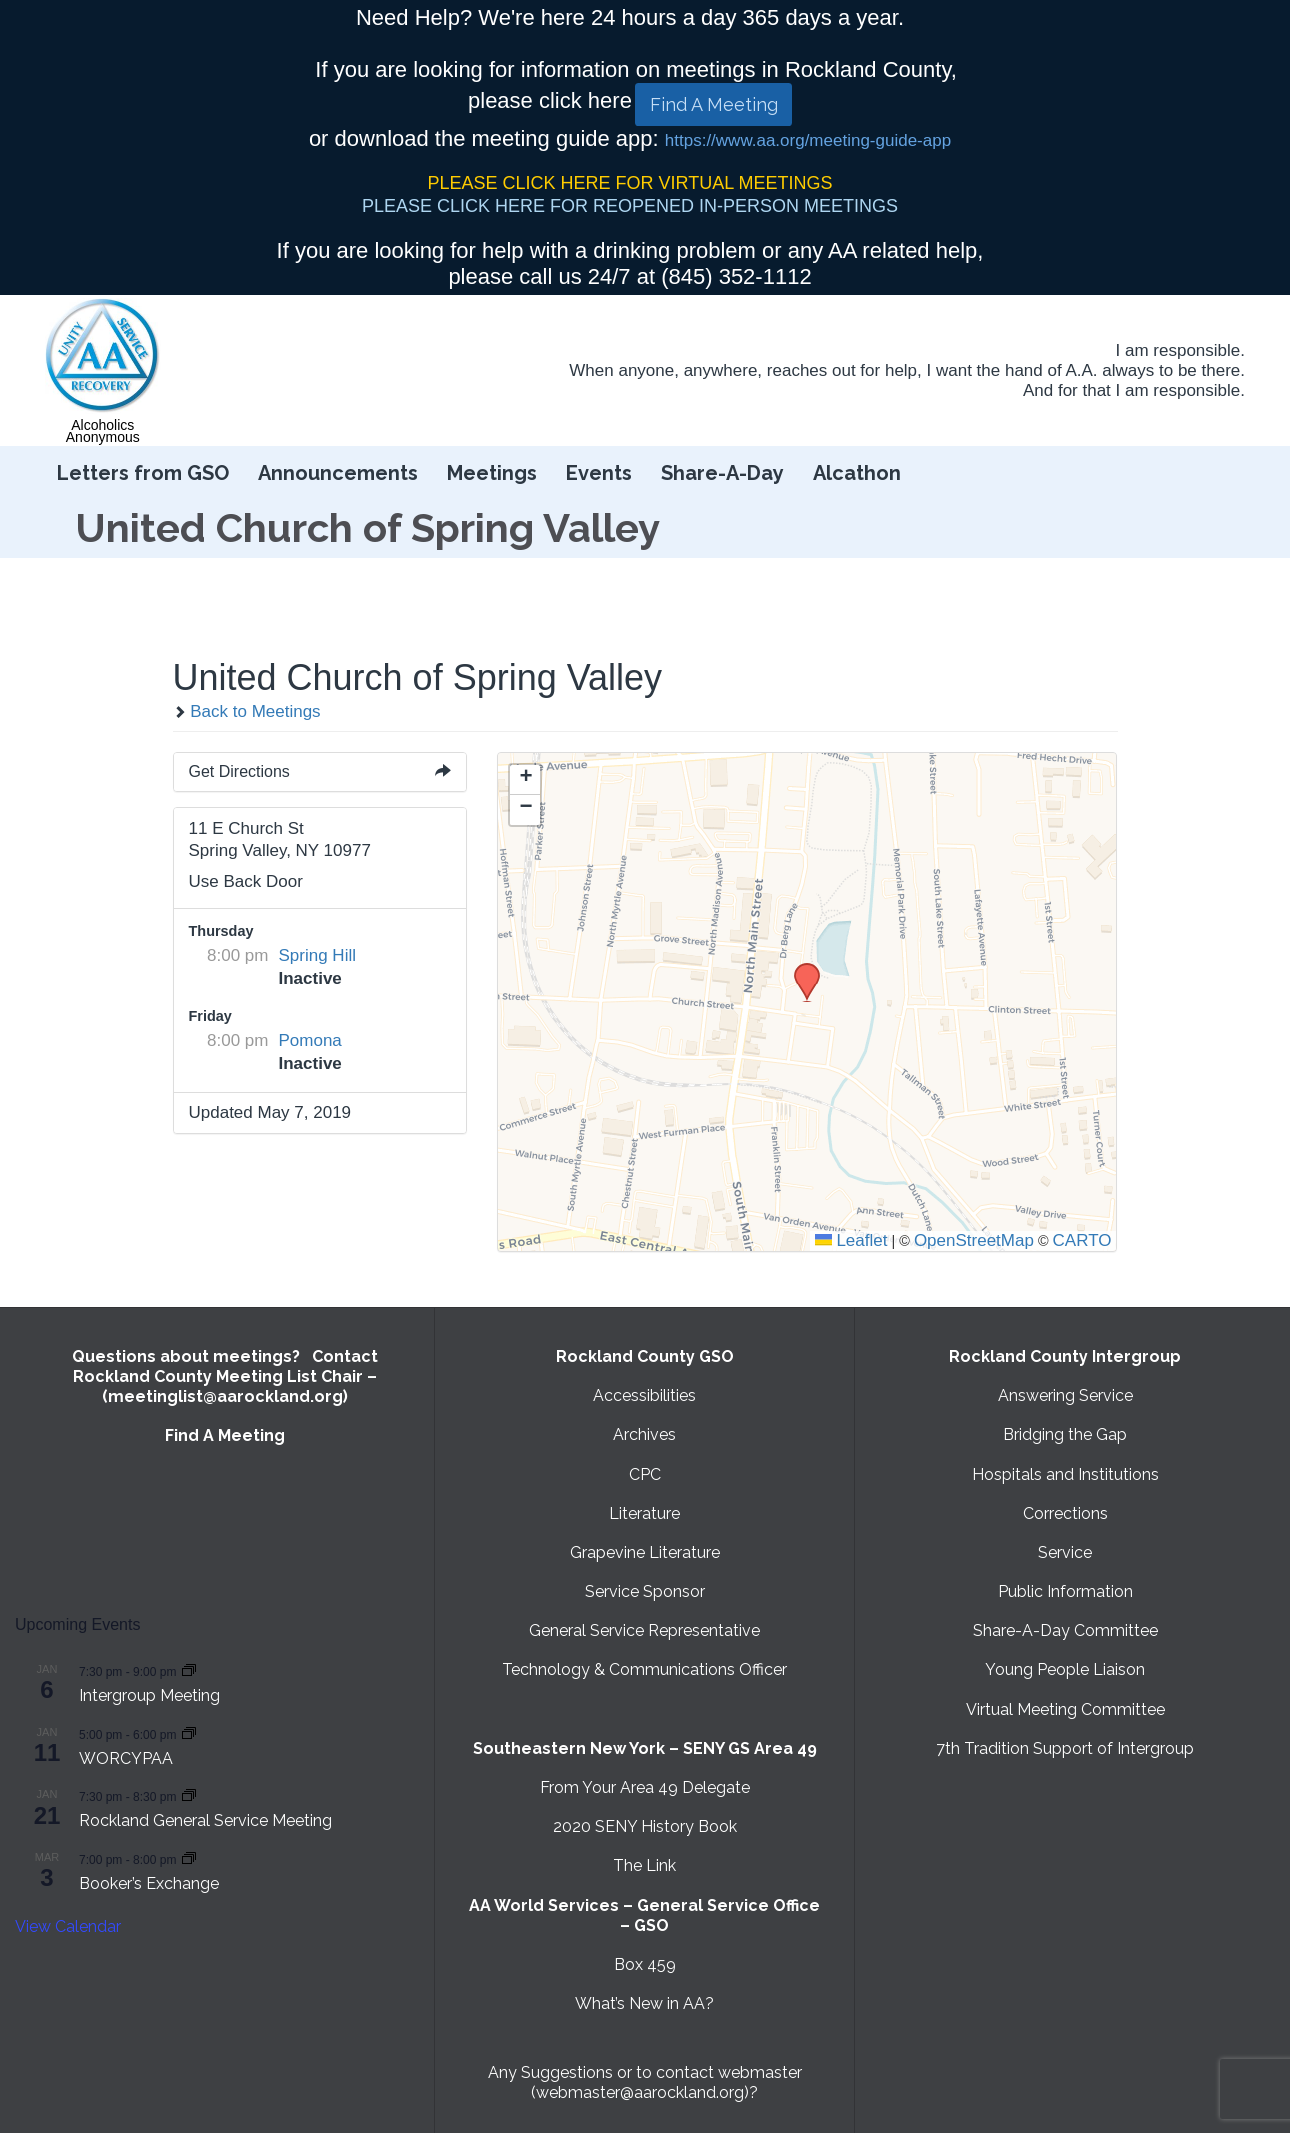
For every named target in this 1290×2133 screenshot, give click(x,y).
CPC (645, 1474)
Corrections (1065, 1513)
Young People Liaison (1065, 1669)
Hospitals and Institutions (1065, 1474)
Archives (644, 1434)
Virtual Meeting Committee (1065, 1709)
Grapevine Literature (645, 1552)
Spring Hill (317, 955)
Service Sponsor (645, 1591)
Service (1065, 1552)
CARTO (1082, 1240)
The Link (644, 1865)
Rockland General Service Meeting (205, 1820)
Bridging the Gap (1065, 1434)
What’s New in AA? (644, 2003)
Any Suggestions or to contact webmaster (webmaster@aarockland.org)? (645, 2082)
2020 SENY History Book (645, 1826)
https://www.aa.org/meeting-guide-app (808, 140)
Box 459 (645, 1964)
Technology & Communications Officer (644, 1669)
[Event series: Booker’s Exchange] (189, 1858)
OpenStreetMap (974, 1240)
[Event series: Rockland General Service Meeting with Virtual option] (189, 1795)
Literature (644, 1513)
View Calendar (68, 1926)
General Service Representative (644, 1630)
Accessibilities (644, 1395)
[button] (800, 969)
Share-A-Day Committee (1065, 1630)
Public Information (1065, 1591)
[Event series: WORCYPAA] (189, 1733)
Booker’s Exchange (149, 1883)
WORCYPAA (126, 1758)
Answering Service (1065, 1395)
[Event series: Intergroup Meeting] (189, 1670)
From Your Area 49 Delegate (645, 1787)
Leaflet (851, 1240)
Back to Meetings (247, 711)
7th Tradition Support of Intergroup (1065, 1748)
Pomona (310, 1040)
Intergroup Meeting (149, 1695)
